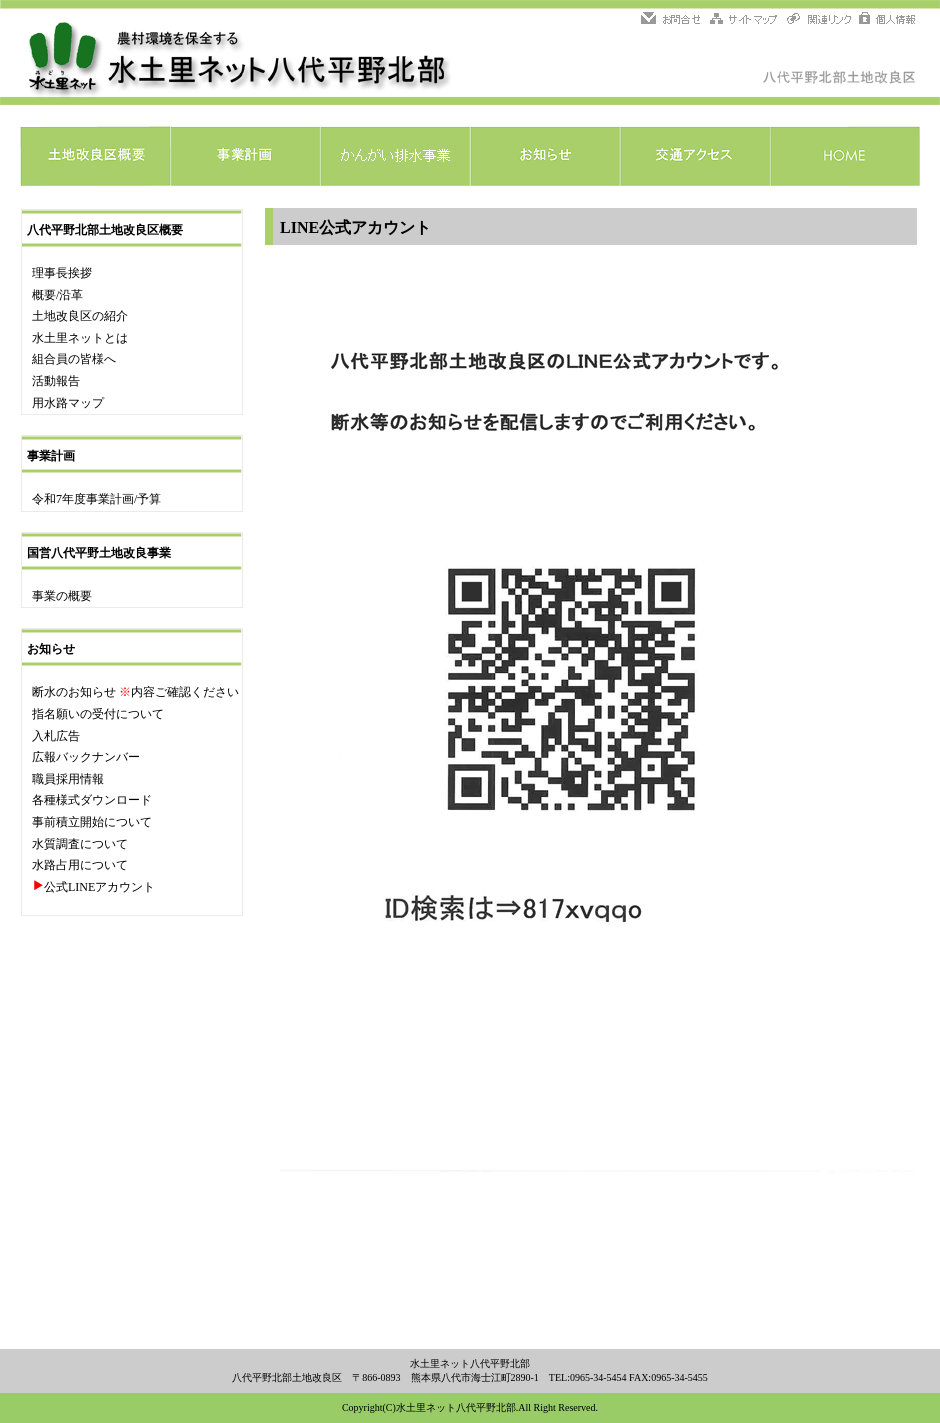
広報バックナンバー (86, 757)
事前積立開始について (92, 822)
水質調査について (80, 844)
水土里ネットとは (80, 338)
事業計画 (245, 156)
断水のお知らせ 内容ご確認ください (135, 692)
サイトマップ (745, 20)
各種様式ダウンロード (92, 800)
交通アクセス (695, 156)
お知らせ (545, 156)
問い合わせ (674, 20)
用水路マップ (68, 403)
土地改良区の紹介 (80, 316)
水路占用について (80, 865)
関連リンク (819, 20)
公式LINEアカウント (99, 887)
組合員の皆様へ (74, 359)
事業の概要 (62, 596)
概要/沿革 (57, 295)
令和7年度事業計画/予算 (96, 499)
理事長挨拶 (62, 273)
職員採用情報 (68, 779)
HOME (845, 156)
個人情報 (886, 20)
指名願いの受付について (98, 714)
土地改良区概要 (95, 156)
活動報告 (56, 381)
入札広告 (56, 736)
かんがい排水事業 (395, 156)
